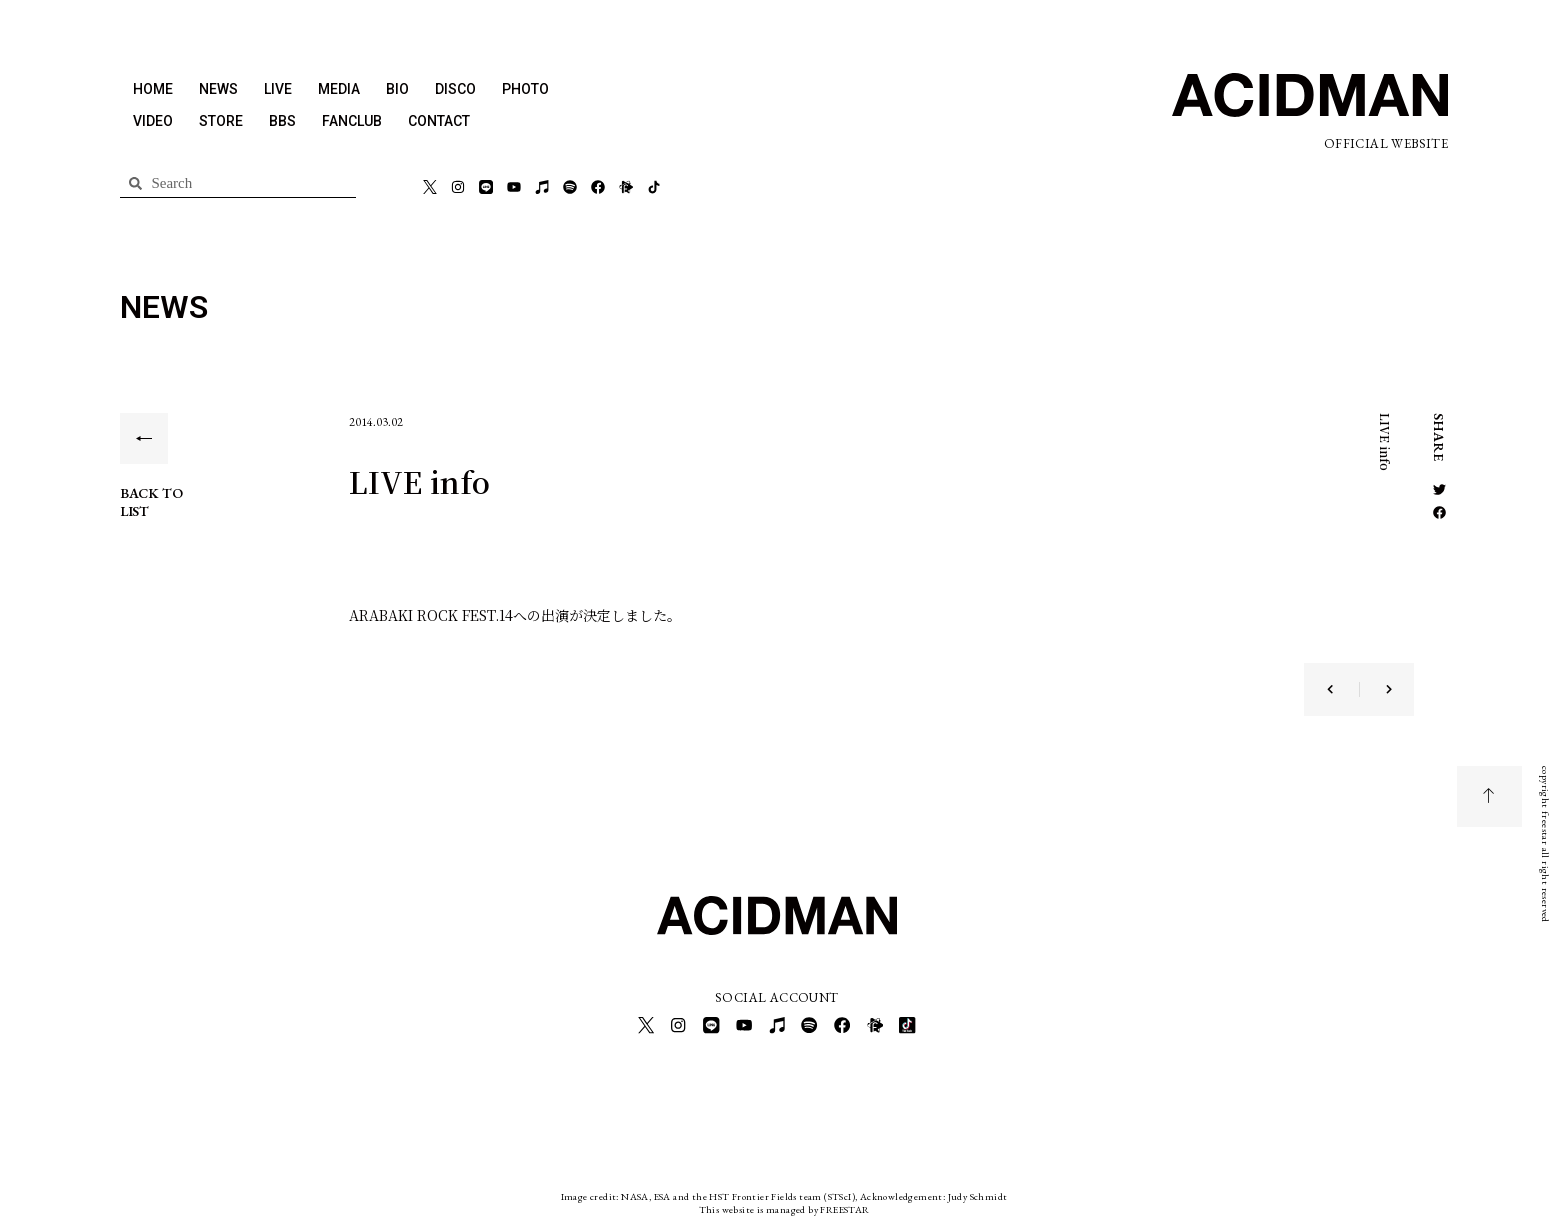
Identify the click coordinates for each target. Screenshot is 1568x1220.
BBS (282, 121)
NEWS (218, 89)
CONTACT (439, 121)
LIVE (278, 89)
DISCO (455, 89)
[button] (1439, 489)
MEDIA (339, 89)
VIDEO (153, 121)
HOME (153, 89)
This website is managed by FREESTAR (784, 1204)
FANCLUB (352, 121)
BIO (397, 89)
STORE (221, 121)
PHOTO (525, 89)
